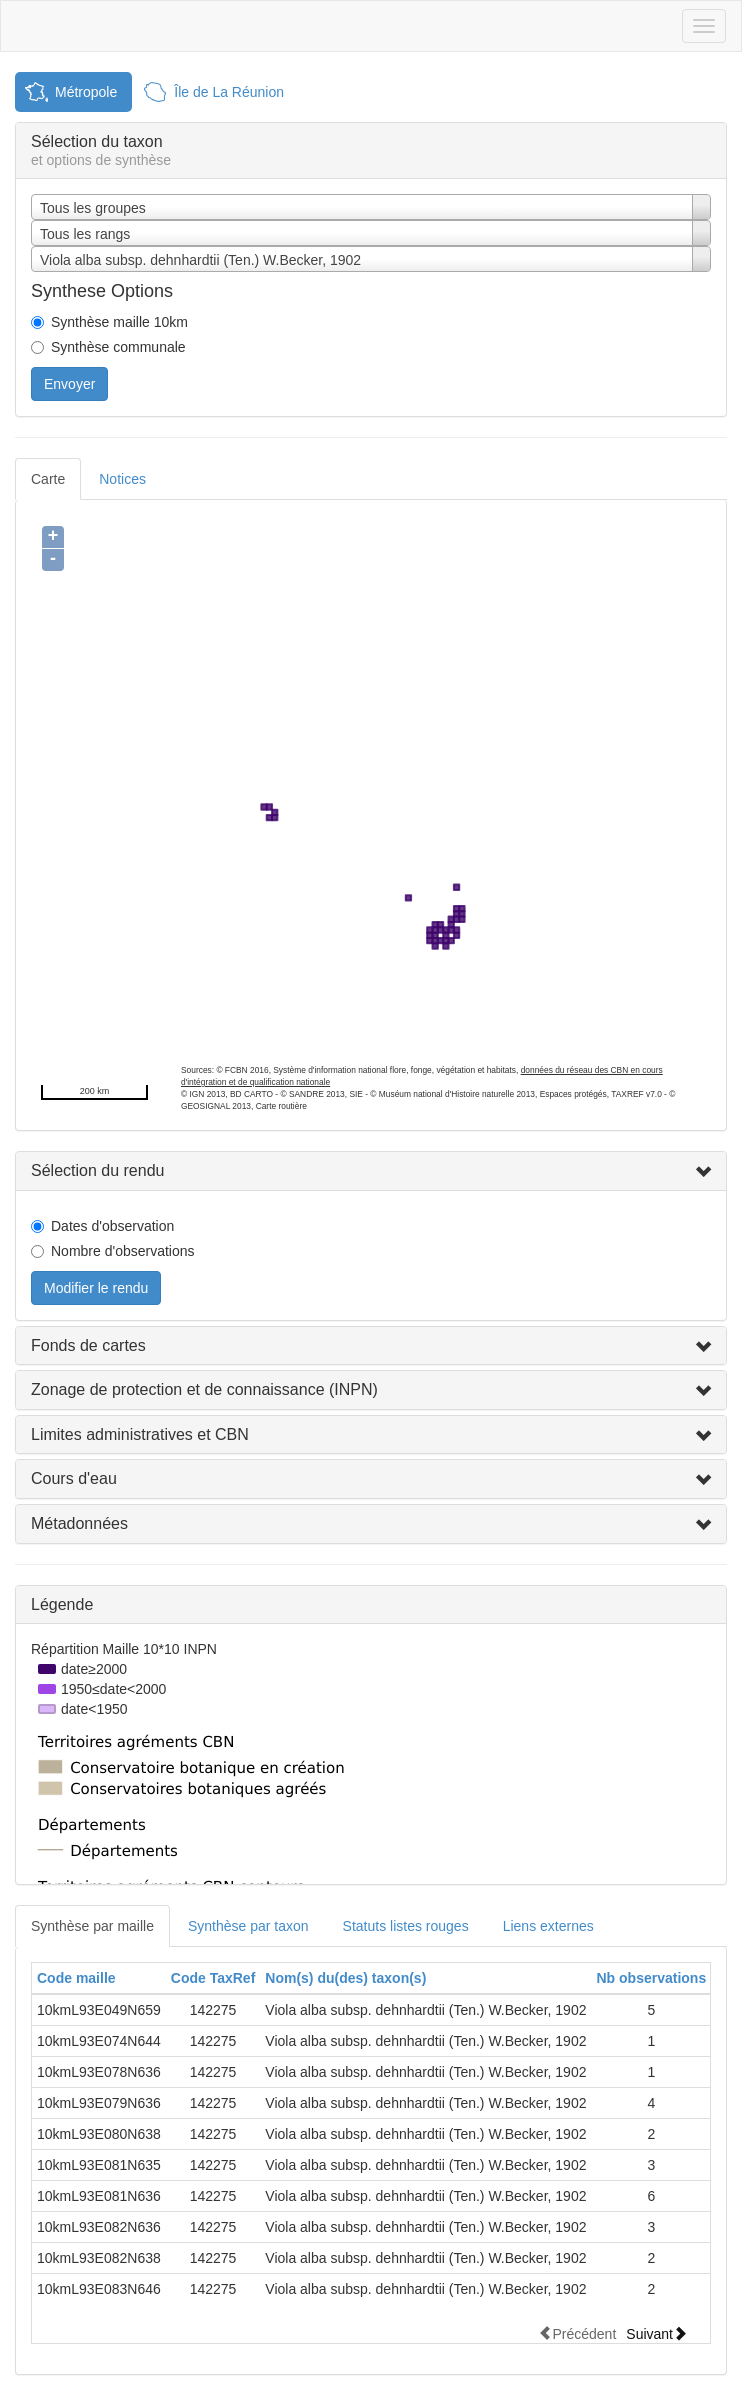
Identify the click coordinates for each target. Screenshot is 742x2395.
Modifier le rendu (96, 1288)
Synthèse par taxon (248, 1926)
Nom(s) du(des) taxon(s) (345, 1978)
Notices (122, 479)
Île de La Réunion (229, 92)
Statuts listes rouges (406, 1926)
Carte (48, 479)
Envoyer (69, 384)
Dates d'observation (112, 1226)
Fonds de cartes (88, 1345)
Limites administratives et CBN (140, 1434)
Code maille (76, 1978)
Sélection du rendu (97, 1170)
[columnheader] (99, 1978)
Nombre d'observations (123, 1251)
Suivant (656, 2333)
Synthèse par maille (92, 1926)
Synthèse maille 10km (119, 322)
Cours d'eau (74, 1478)
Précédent (577, 2333)
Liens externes (548, 1926)
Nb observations (651, 1978)
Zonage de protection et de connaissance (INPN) (204, 1389)
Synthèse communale (118, 347)
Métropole (86, 92)
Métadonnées (79, 1523)
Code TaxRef (213, 1978)
